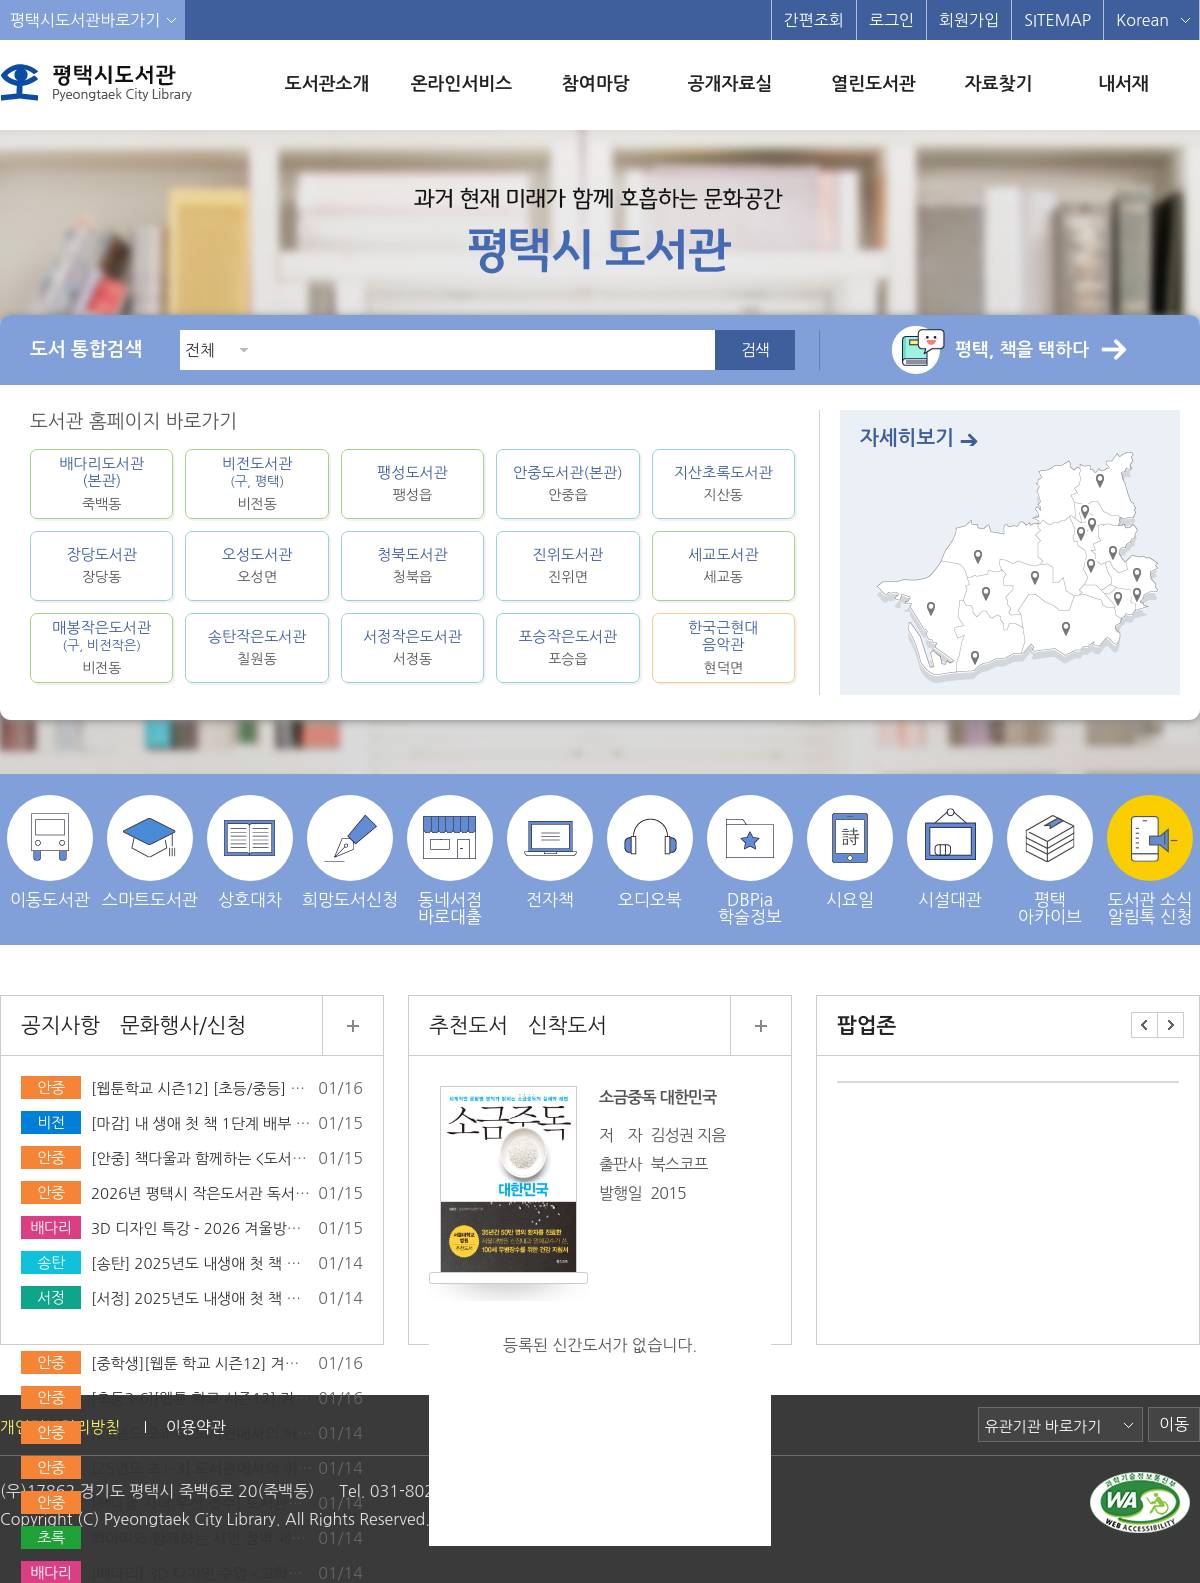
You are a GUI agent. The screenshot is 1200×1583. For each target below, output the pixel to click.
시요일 (850, 851)
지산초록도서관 (723, 483)
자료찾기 (999, 84)
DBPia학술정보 (750, 860)
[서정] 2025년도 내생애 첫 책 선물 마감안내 (233, 1298)
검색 (755, 350)
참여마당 (596, 84)
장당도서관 (101, 565)
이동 (1174, 1424)
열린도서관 (873, 84)
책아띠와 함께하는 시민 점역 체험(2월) (215, 1538)
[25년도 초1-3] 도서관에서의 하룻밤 (208, 1468)
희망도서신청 (350, 851)
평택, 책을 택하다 (1022, 350)
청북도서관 (412, 565)
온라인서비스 (462, 84)
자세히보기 (907, 438)
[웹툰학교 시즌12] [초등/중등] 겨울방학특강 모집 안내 (265, 1088)
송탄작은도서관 (256, 647)
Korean (1142, 20)
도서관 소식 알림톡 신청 (1150, 860)
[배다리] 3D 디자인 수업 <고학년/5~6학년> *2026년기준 (277, 1573)
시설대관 (950, 851)
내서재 (1123, 84)
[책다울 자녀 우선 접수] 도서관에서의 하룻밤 (234, 1503)
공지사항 (60, 1025)
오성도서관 (256, 565)
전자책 (550, 851)
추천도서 (468, 1025)
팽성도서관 (412, 483)
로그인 (891, 20)
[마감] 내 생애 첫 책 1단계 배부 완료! (210, 1123)
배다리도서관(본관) (101, 484)
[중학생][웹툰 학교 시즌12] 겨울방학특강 (223, 1363)
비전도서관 (256, 484)
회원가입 (969, 20)
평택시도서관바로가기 (85, 20)
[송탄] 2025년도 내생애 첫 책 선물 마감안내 (233, 1263)
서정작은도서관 (412, 647)
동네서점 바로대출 (450, 860)
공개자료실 (730, 84)
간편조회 (814, 20)
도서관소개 (327, 84)
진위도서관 (567, 565)
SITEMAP (1057, 20)
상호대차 (250, 851)
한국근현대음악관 (723, 648)
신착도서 (567, 1025)
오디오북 (650, 851)
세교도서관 (723, 565)
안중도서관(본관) (567, 483)
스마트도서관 (150, 851)
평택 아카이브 (1050, 860)
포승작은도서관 (567, 647)
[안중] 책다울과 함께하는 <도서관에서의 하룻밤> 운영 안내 (279, 1158)
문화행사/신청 (183, 1025)
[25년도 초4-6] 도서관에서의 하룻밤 (208, 1433)
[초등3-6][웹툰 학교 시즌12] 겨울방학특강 (228, 1398)
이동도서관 (50, 851)
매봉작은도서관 (101, 648)
